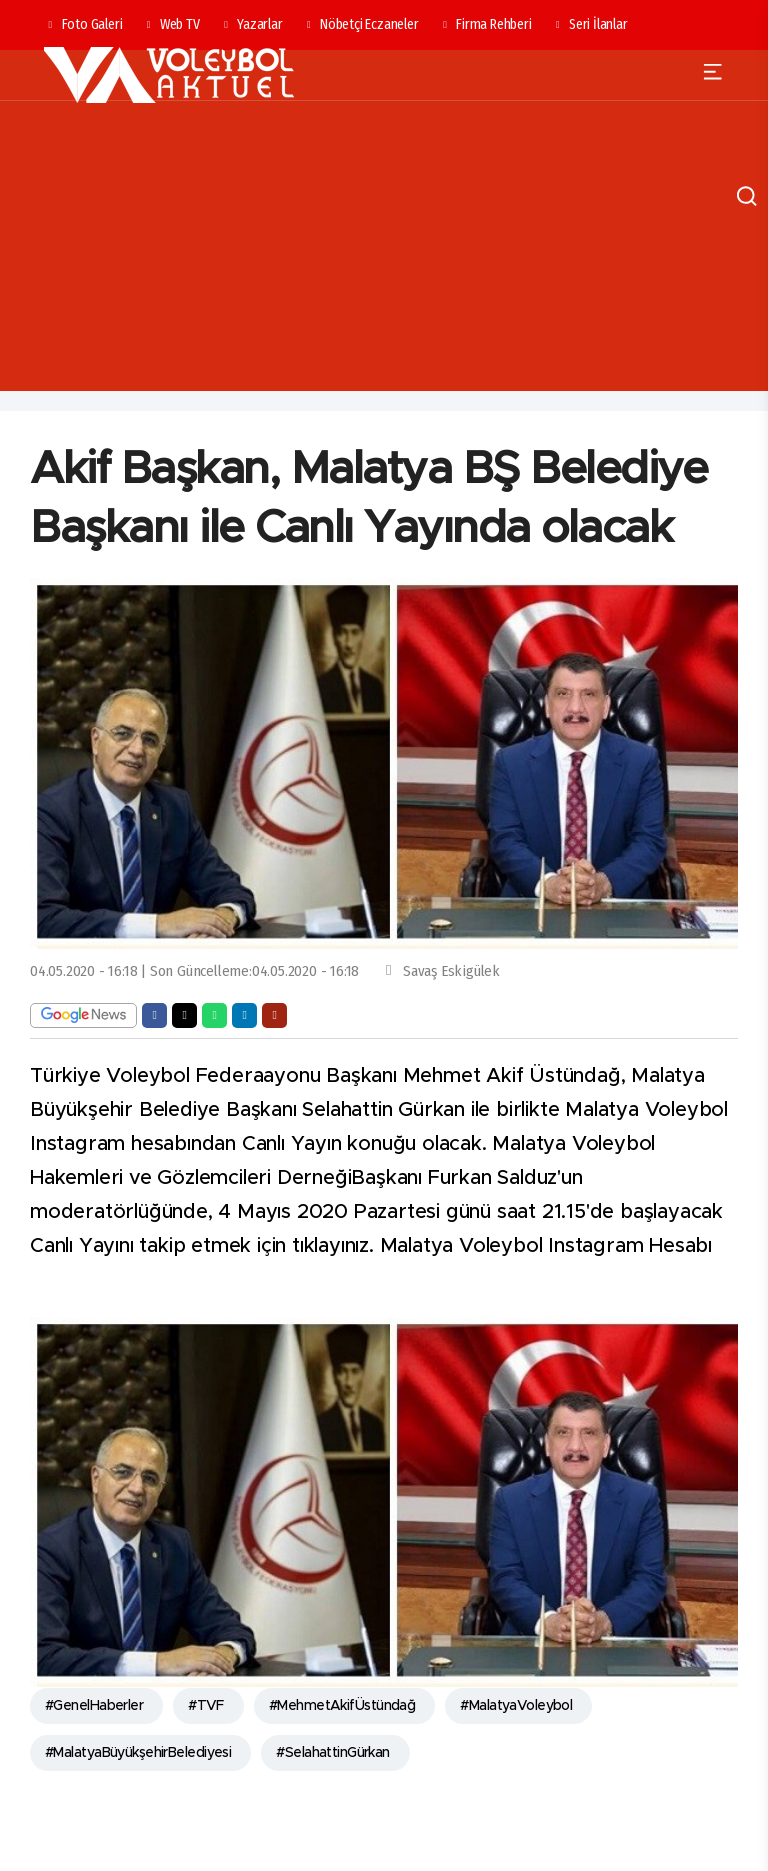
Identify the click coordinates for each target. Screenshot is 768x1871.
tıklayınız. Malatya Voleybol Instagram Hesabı (505, 1246)
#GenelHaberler (94, 1706)
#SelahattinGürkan (332, 1753)
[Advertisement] (384, 251)
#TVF (206, 1706)
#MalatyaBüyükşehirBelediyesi (138, 1753)
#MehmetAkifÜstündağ (342, 1706)
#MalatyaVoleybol (516, 1706)
